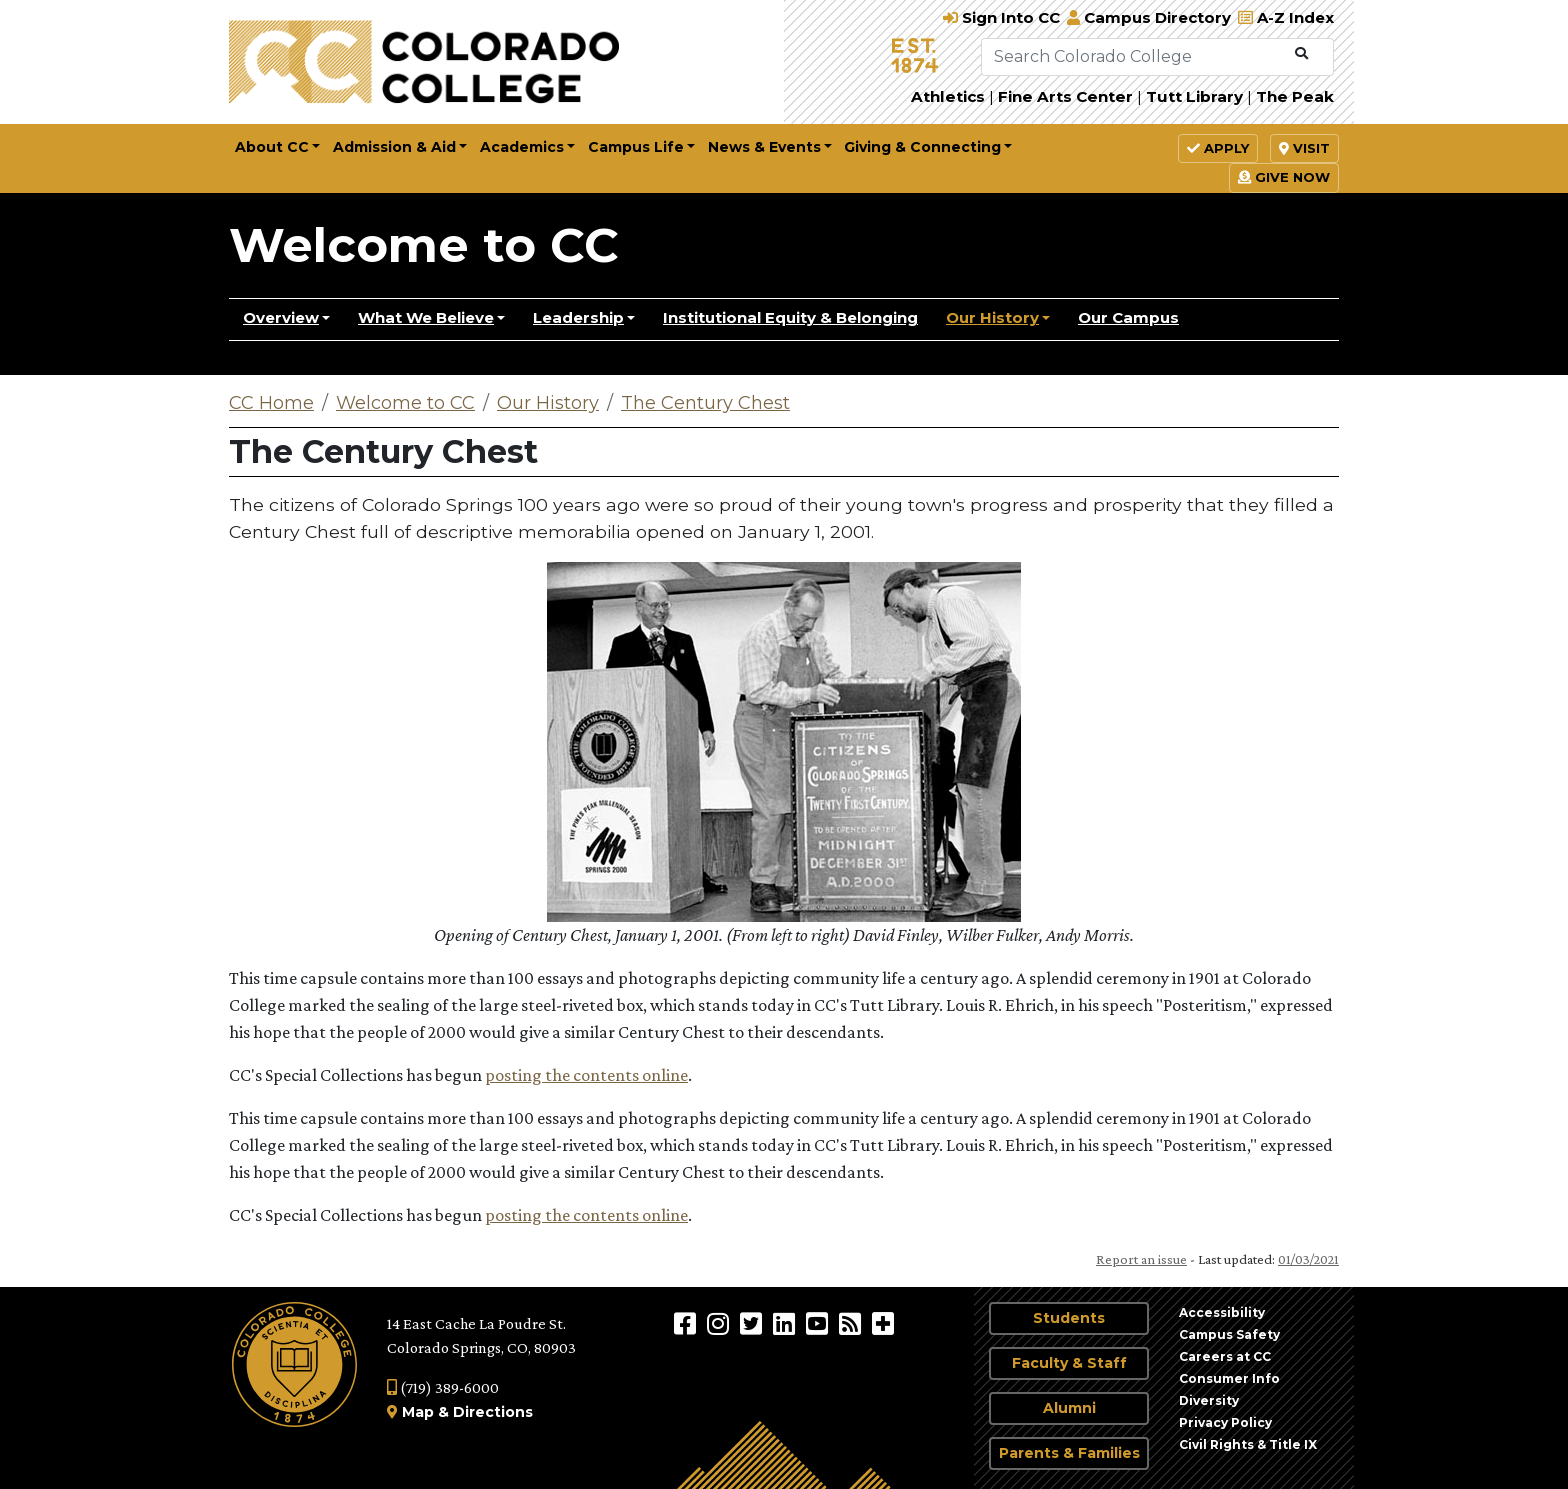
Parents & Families (1069, 1453)
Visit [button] (1304, 148)
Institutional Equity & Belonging (790, 317)
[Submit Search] (1301, 54)
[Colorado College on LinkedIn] (786, 1323)
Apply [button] (1218, 148)
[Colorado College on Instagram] (720, 1323)
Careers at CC (1225, 1356)
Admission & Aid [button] (394, 147)
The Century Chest (705, 403)
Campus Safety (1229, 1334)
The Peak (1295, 96)
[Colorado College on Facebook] (687, 1323)
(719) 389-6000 (443, 1387)
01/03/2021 (1308, 1259)
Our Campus (1128, 317)
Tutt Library (1194, 96)
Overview (281, 317)
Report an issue (1141, 1259)
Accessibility (1222, 1312)
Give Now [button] (1284, 177)
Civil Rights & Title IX (1248, 1444)
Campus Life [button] (636, 147)
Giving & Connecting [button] (922, 147)
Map (418, 1412)
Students (1069, 1318)
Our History (992, 317)
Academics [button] (522, 147)
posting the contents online (586, 1075)
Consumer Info (1229, 1378)
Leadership (578, 317)
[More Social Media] (883, 1323)
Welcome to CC (424, 245)
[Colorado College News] (852, 1323)
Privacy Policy (1225, 1422)
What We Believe (426, 317)
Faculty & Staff (1069, 1363)
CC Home (271, 403)
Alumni (1069, 1408)
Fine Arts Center (1065, 96)
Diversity (1209, 1400)
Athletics (948, 96)
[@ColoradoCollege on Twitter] (753, 1323)
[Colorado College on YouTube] (819, 1323)
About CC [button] (272, 147)
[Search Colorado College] (1134, 57)
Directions (493, 1412)
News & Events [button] (764, 147)
